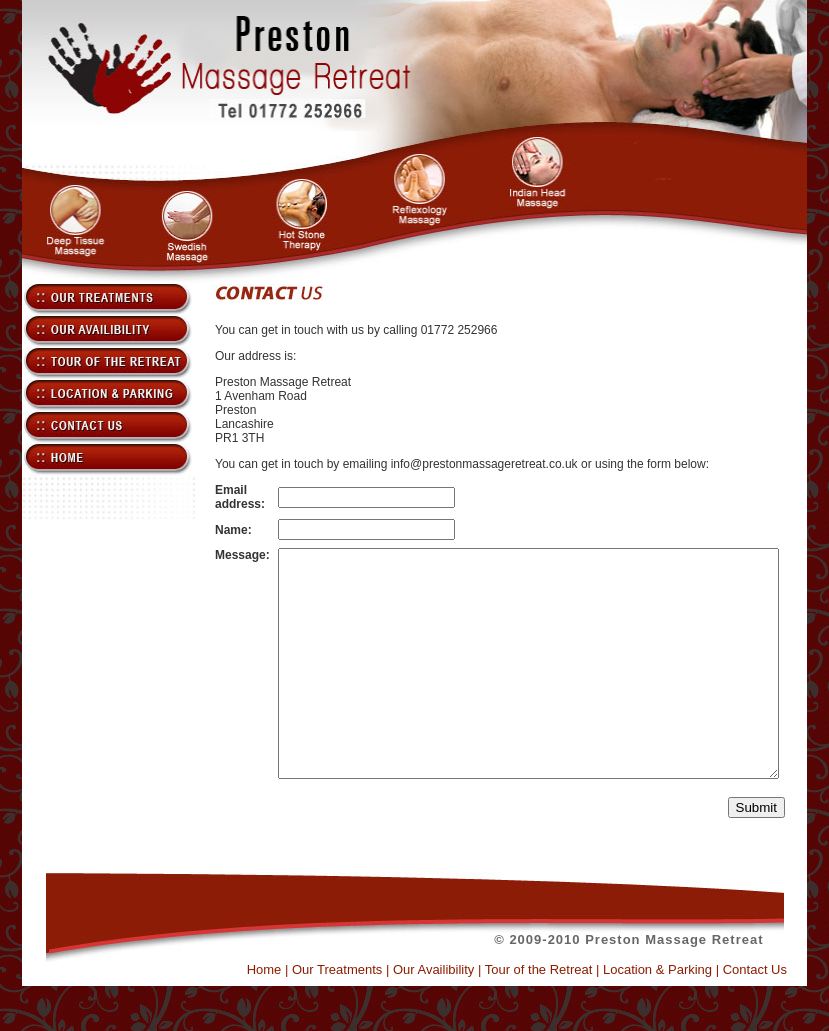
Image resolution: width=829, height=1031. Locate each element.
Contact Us (777, 1014)
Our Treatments (359, 1014)
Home (286, 1014)
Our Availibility (455, 1014)
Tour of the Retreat (561, 1014)
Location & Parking (679, 1014)
